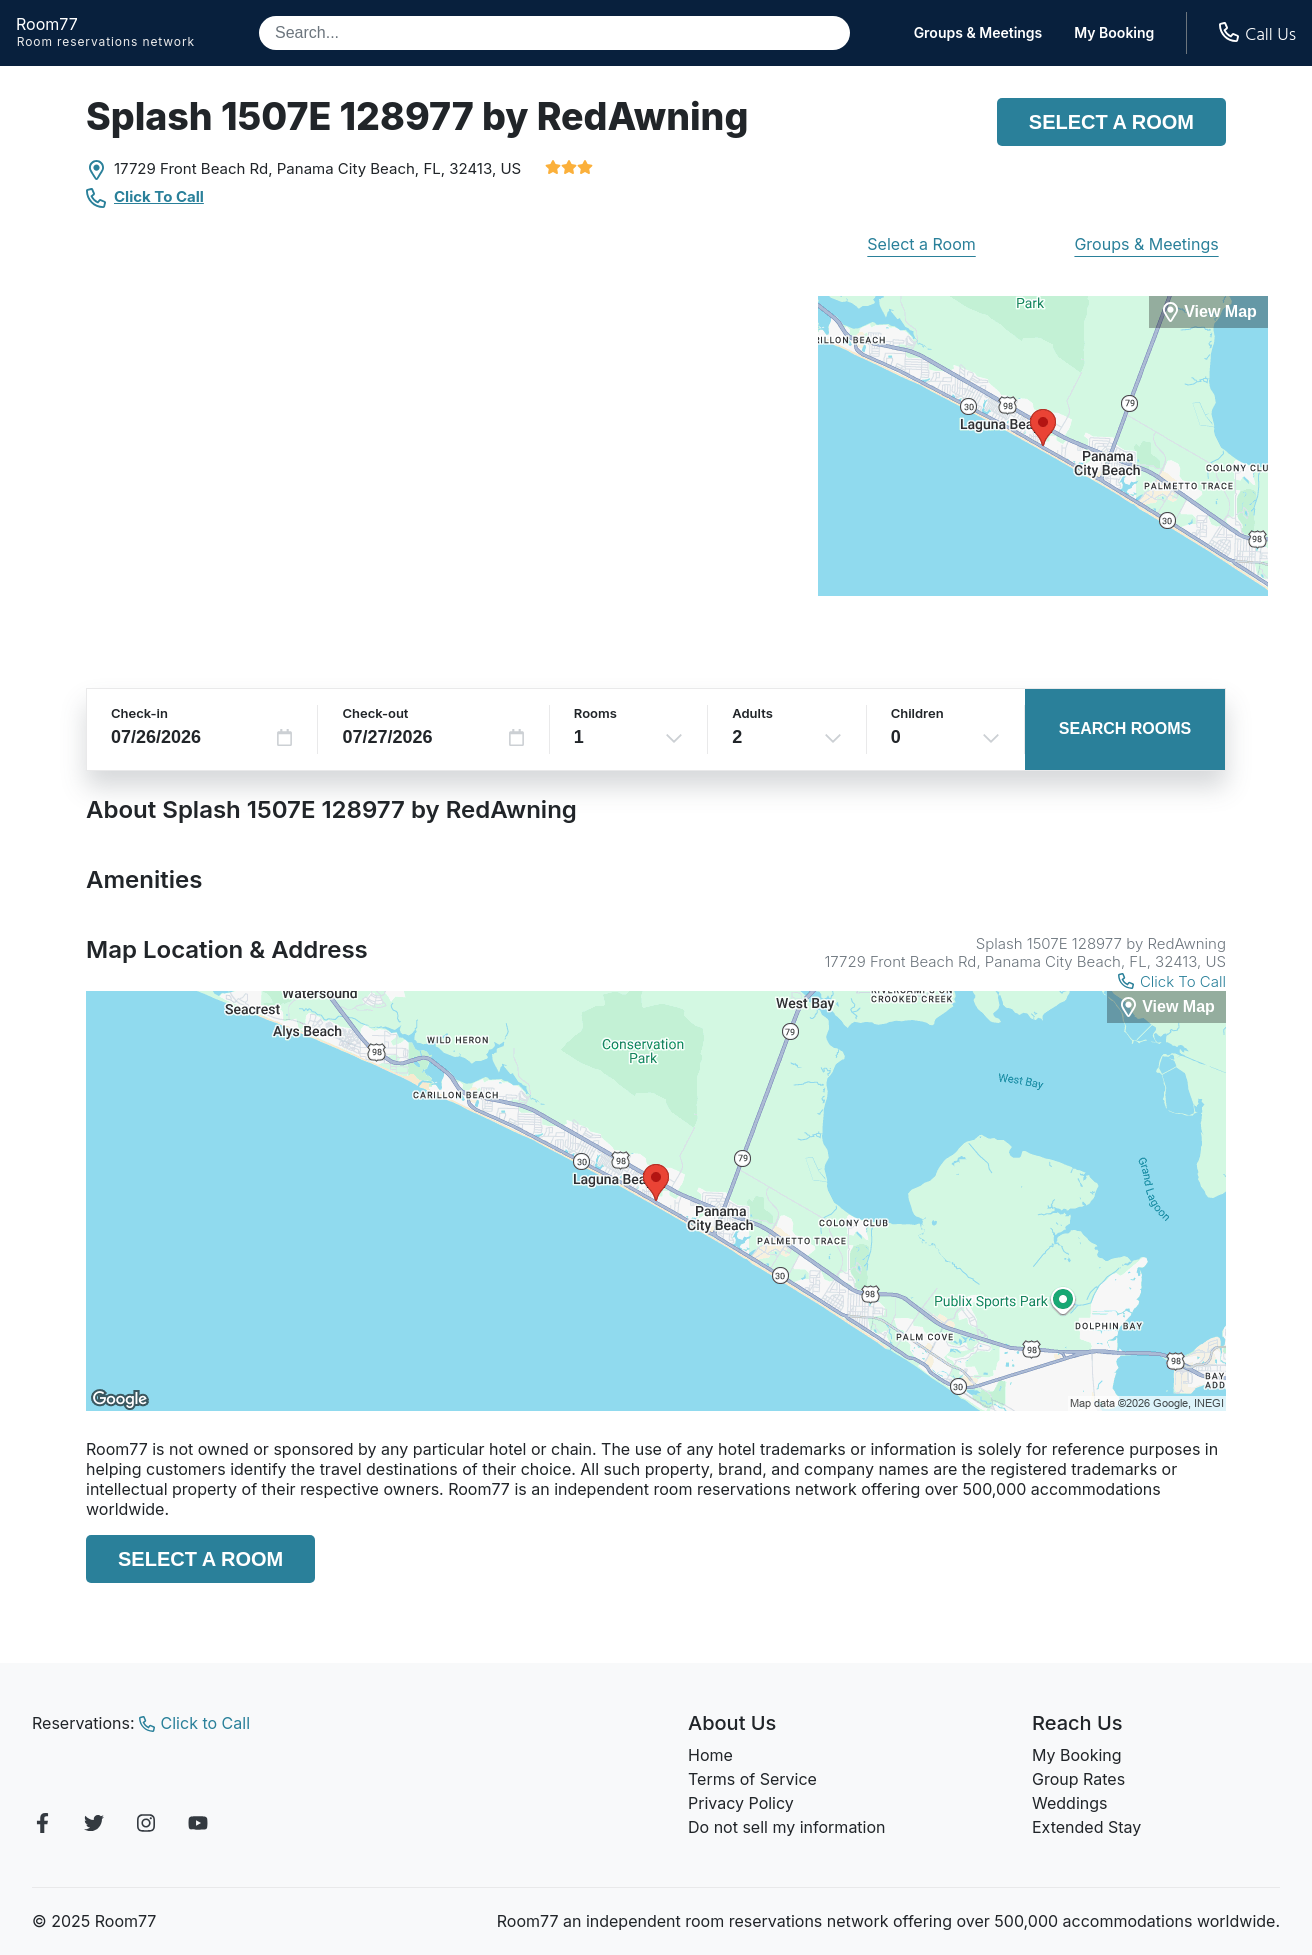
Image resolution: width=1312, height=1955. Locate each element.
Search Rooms (1125, 728)
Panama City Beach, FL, (361, 168)
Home (710, 1755)
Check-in (139, 713)
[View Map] (1166, 1007)
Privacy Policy (741, 1803)
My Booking (1114, 33)
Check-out (375, 713)
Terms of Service (752, 1779)
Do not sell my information (787, 1827)
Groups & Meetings (978, 33)
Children (917, 713)
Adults (752, 713)
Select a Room (1111, 122)
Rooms (595, 713)
